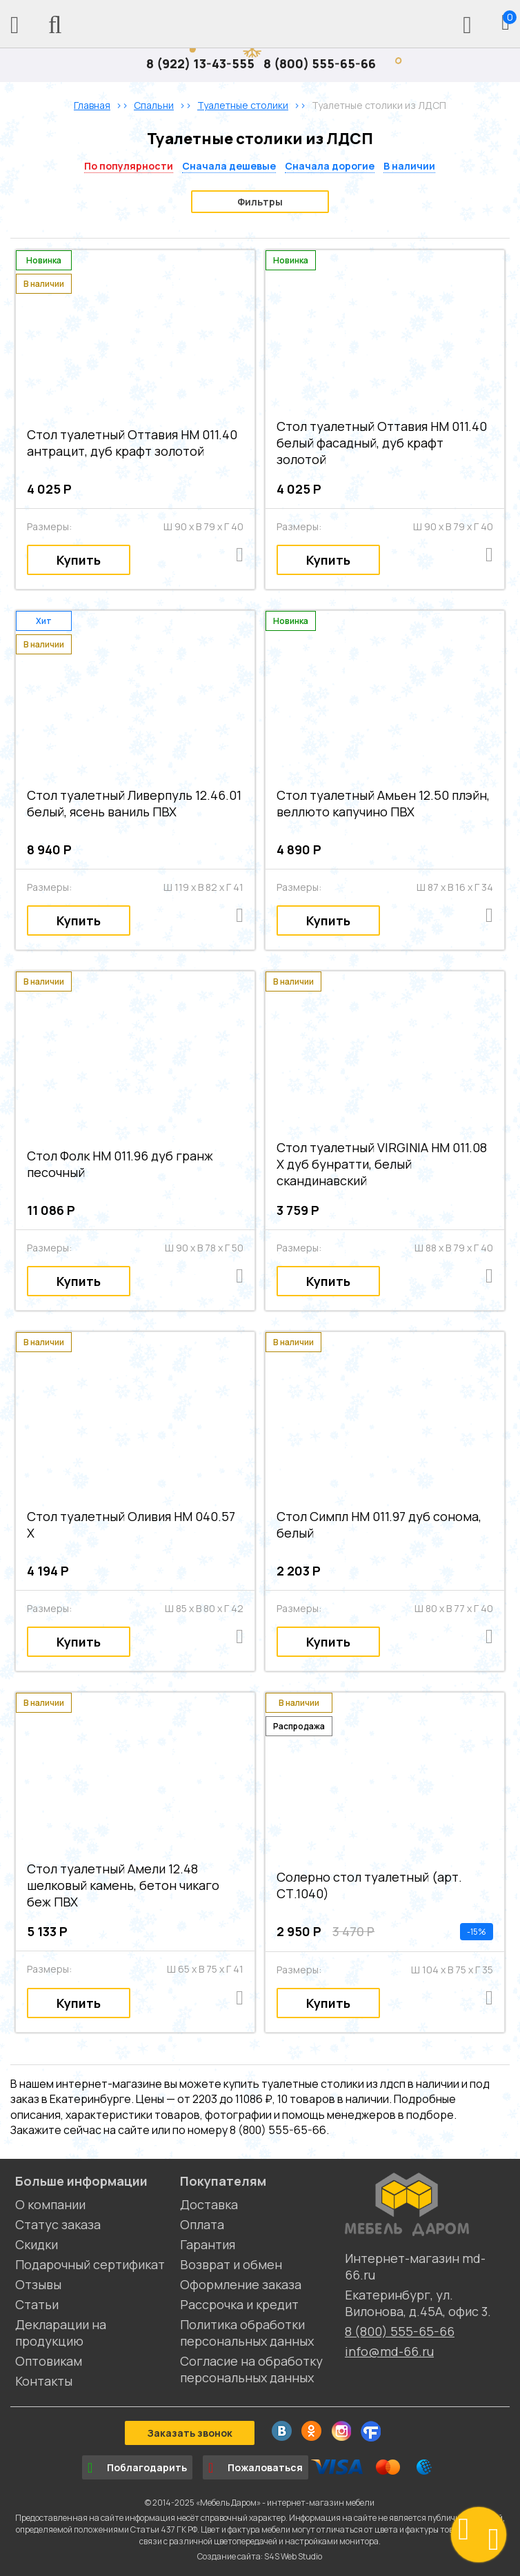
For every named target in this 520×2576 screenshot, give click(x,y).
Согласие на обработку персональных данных (251, 2369)
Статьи (37, 2304)
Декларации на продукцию (60, 2332)
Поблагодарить (137, 2468)
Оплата (202, 2224)
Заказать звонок (189, 2432)
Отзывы (38, 2284)
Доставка (209, 2204)
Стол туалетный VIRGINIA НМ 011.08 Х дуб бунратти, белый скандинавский (382, 1164)
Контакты (43, 2381)
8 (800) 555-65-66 (319, 63)
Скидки (36, 2244)
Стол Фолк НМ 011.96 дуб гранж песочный (120, 1163)
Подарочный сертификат (90, 2264)
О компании (50, 2204)
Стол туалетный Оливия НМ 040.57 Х (131, 1524)
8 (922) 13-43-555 (200, 63)
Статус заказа (58, 2224)
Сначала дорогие (329, 165)
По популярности (128, 165)
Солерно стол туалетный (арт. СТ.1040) (369, 1885)
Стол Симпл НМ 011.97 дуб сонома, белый (379, 1524)
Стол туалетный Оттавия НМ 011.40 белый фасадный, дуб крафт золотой (382, 442)
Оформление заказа (240, 2284)
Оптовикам (48, 2361)
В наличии (409, 165)
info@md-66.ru (389, 2351)
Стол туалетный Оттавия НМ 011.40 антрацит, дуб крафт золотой (132, 442)
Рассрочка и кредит (239, 2304)
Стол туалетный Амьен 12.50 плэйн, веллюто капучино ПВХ (383, 803)
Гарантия (207, 2244)
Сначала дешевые (229, 165)
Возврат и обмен (231, 2264)
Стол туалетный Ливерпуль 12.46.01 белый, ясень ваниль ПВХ (134, 803)
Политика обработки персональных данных (247, 2332)
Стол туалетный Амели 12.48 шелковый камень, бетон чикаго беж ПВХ (123, 1885)
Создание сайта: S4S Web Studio (259, 2556)
